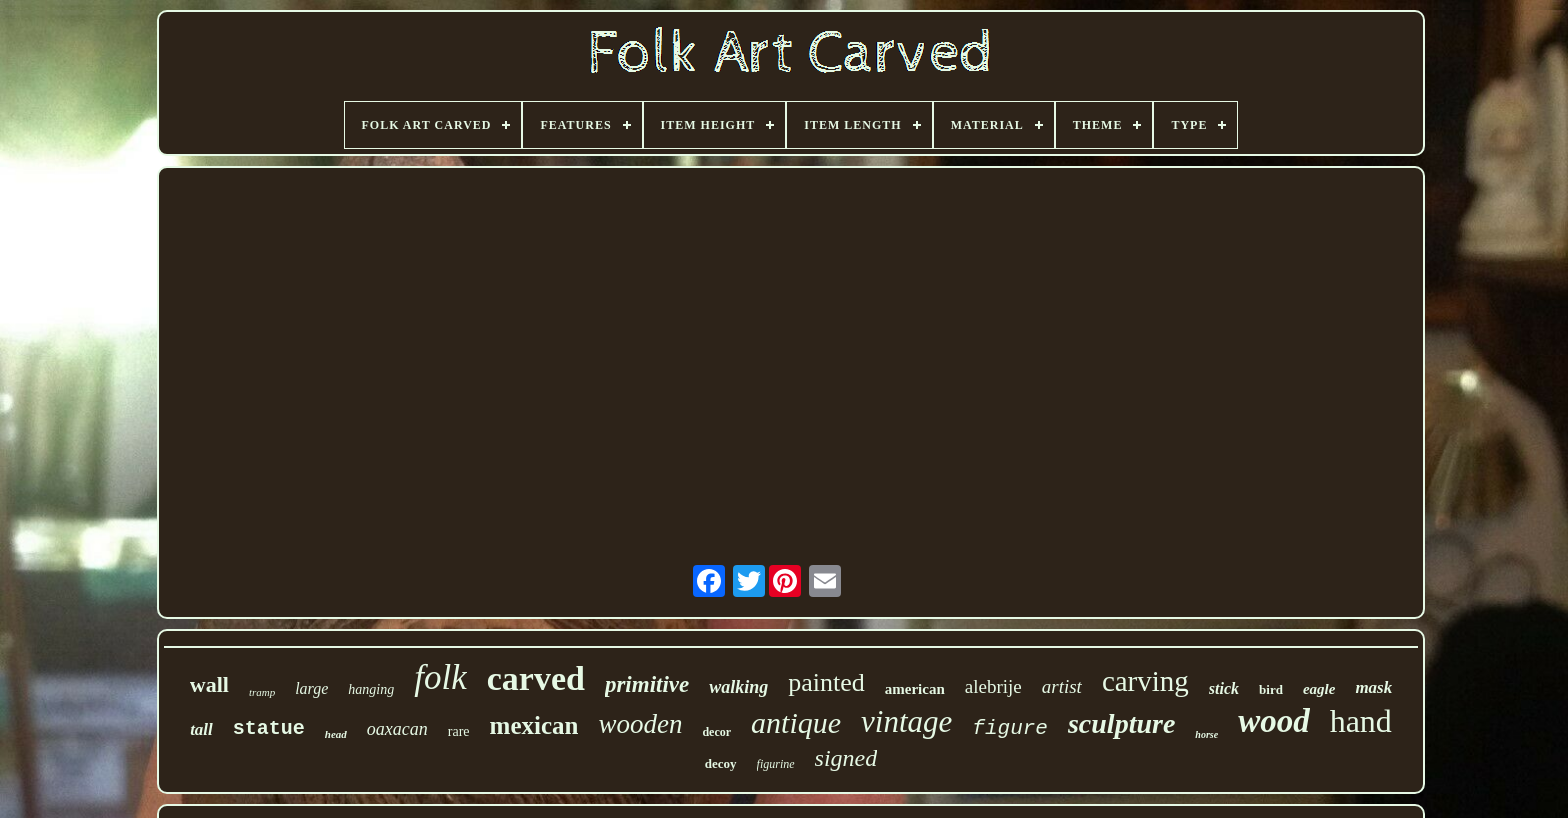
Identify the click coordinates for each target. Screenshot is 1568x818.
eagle (1319, 689)
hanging (371, 689)
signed (846, 758)
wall (209, 684)
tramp (262, 692)
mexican (534, 725)
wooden (640, 724)
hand (1361, 721)
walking (738, 687)
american (915, 689)
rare (459, 731)
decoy (721, 763)
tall (201, 729)
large (311, 688)
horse (1206, 734)
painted (826, 682)
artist (1062, 686)
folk (440, 677)
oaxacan (397, 729)
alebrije (993, 686)
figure (1010, 728)
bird (1271, 689)
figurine (776, 764)
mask (1373, 687)
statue (269, 728)
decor (716, 732)
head (336, 734)
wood (1274, 721)
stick (1224, 688)
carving (1145, 681)
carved (536, 678)
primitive (647, 684)
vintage (906, 721)
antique (796, 722)
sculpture (1121, 723)
